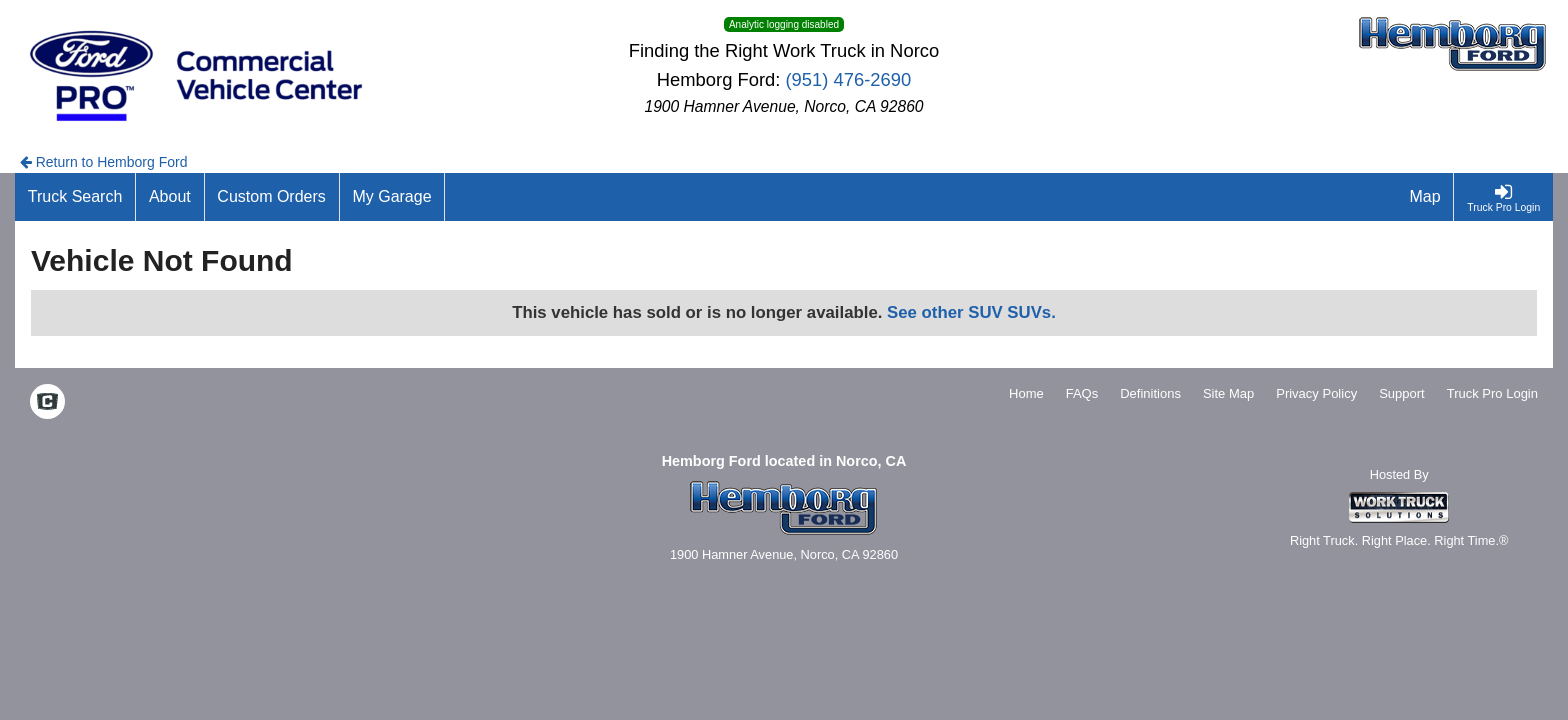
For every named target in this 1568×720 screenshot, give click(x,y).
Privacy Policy (1316, 393)
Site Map (1228, 393)
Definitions (1150, 393)
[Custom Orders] (272, 197)
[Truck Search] (75, 197)
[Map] (1426, 197)
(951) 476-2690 (849, 79)
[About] (170, 197)
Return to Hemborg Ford (104, 162)
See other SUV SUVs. (971, 312)
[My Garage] (393, 197)
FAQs (1082, 393)
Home (1026, 393)
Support (1402, 393)
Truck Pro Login (1492, 393)
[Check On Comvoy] (47, 403)
